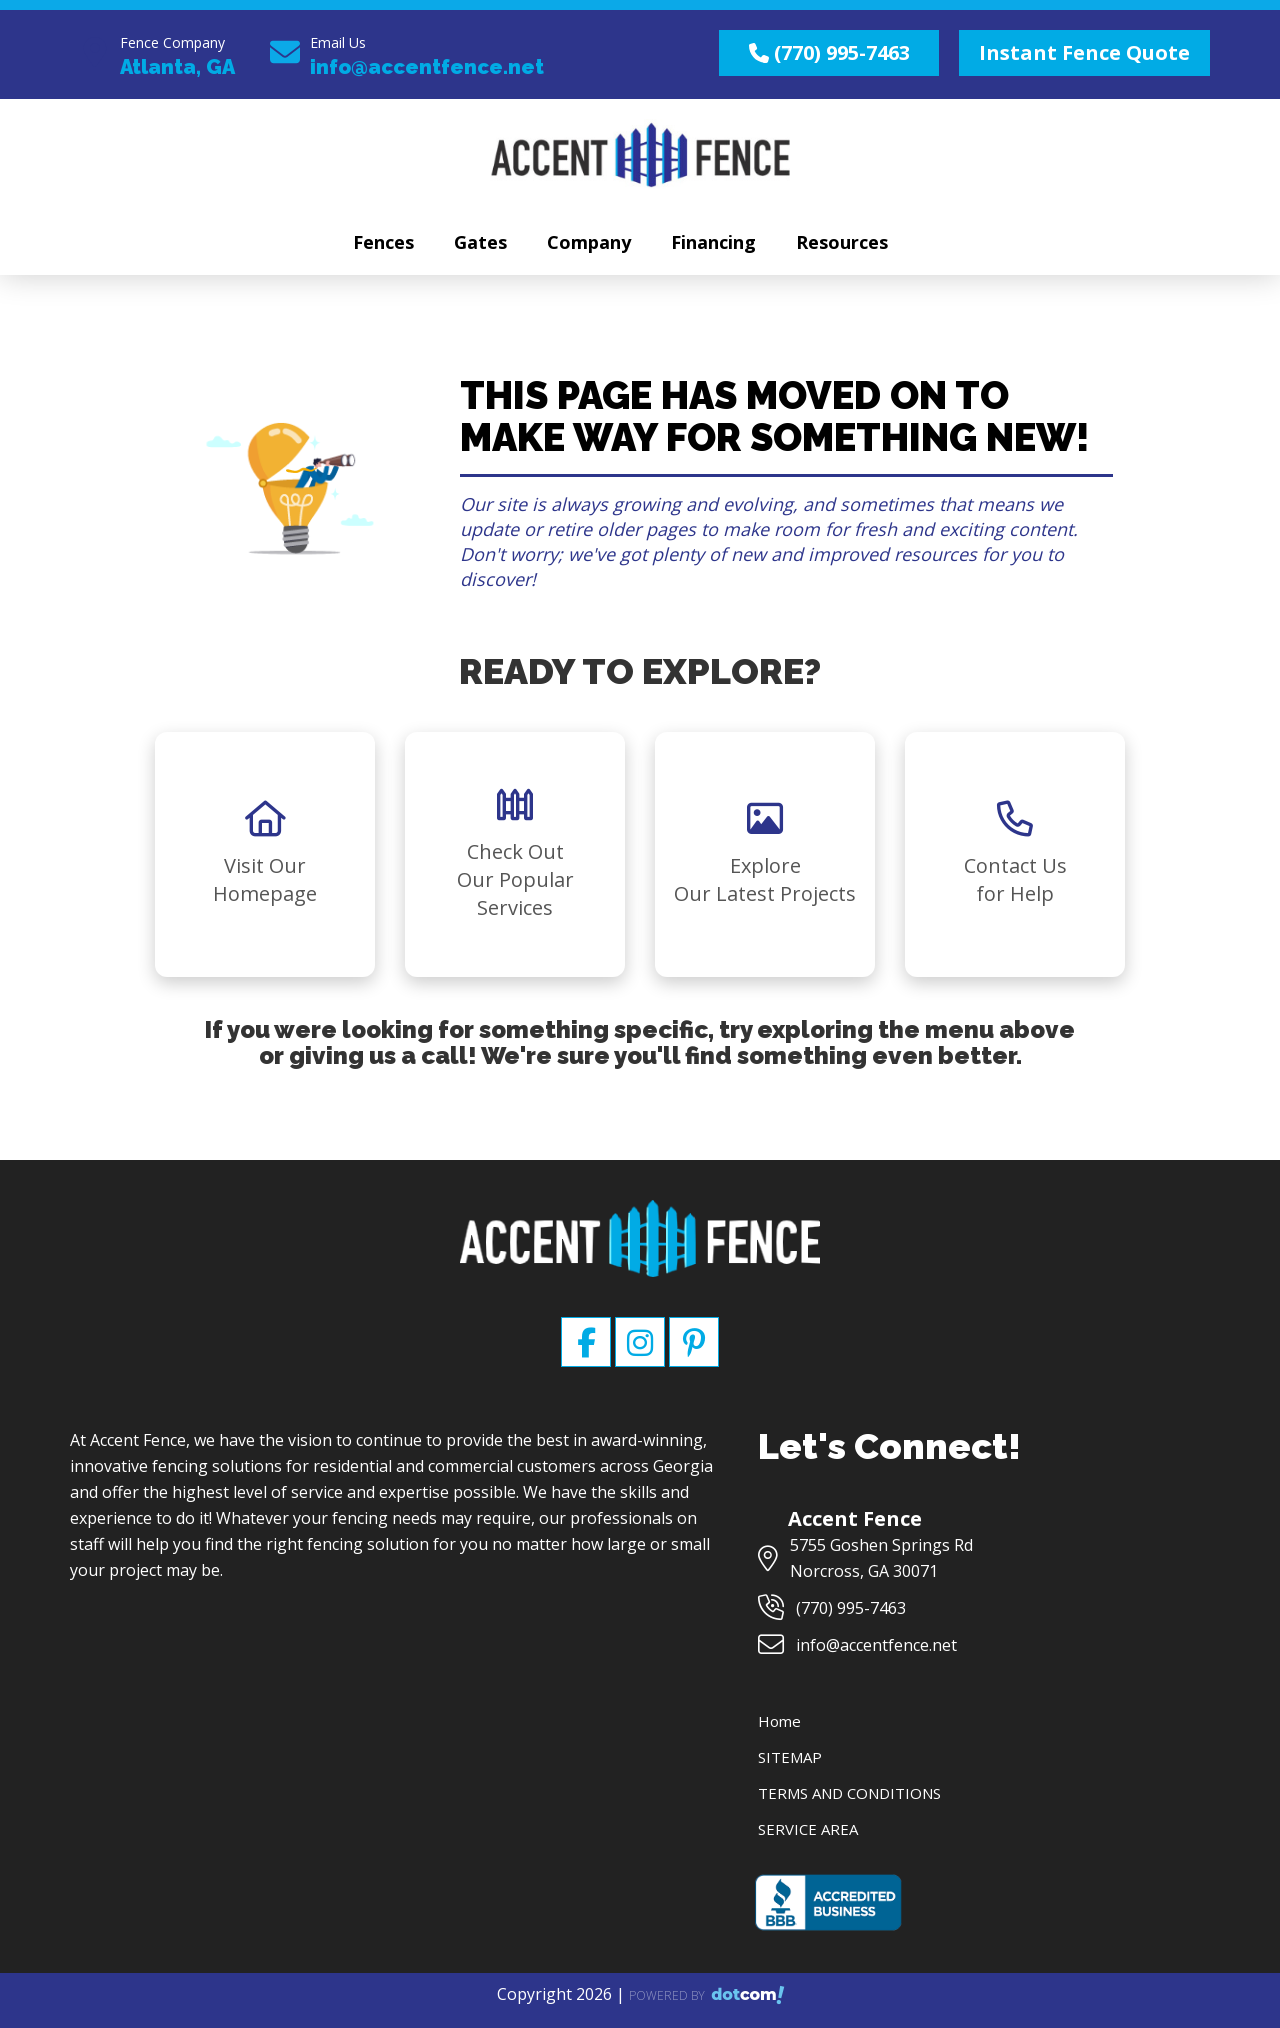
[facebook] (588, 1348)
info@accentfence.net (427, 67)
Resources (842, 242)
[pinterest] (694, 1348)
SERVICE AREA (808, 1829)
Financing (713, 242)
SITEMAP (790, 1757)
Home (779, 1721)
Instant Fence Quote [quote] (1084, 52)
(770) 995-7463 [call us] (829, 52)
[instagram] (642, 1348)
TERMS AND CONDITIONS (849, 1793)
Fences (383, 242)
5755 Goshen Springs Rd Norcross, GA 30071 (881, 1558)
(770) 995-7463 (851, 1608)
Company (589, 242)
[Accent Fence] (640, 1218)
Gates (480, 242)
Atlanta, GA (177, 67)
